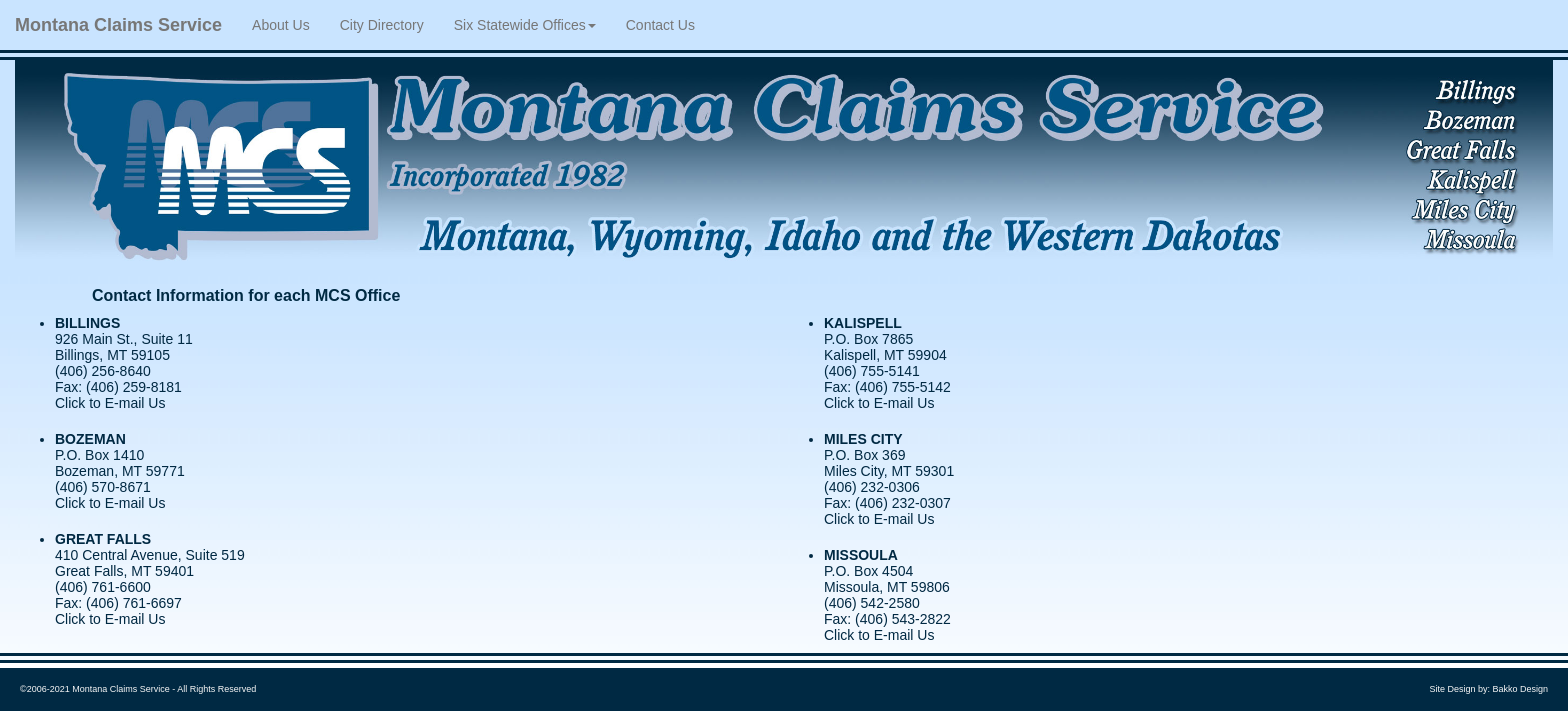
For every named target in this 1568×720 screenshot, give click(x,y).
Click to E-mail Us (110, 403)
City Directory (382, 25)
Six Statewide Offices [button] (525, 25)
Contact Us (660, 25)
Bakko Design (1520, 689)
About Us (288, 23)
